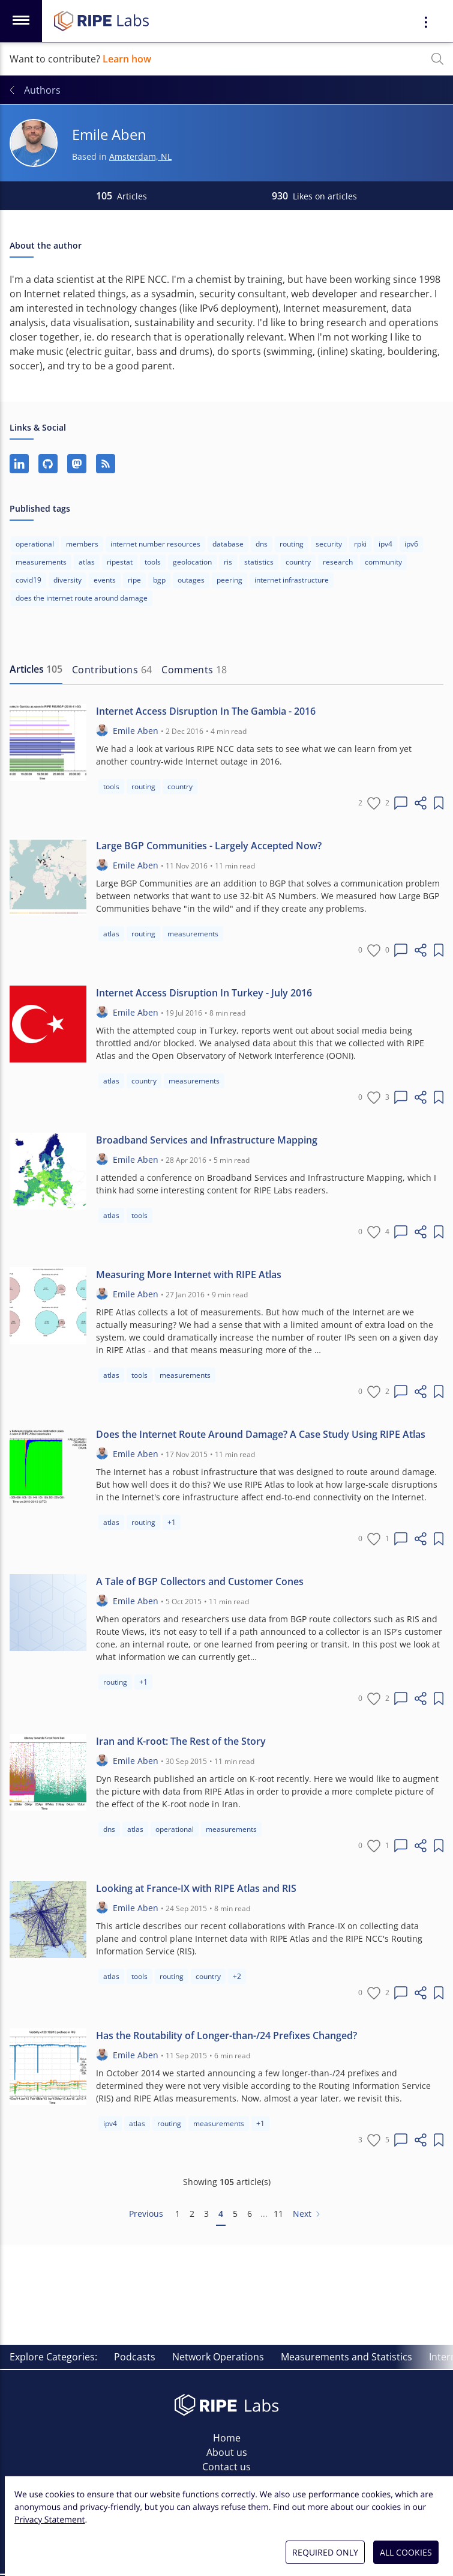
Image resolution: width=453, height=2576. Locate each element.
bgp (159, 580)
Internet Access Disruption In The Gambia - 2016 (206, 711)
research (338, 562)
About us (226, 2452)
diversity (67, 580)
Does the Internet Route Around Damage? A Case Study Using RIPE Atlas (260, 1434)
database (228, 544)
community (383, 562)
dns (262, 544)
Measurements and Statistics (346, 2356)
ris (228, 562)
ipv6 (411, 544)
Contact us (226, 2466)
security (329, 544)
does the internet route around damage (82, 598)
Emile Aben (135, 730)
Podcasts (134, 2356)
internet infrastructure (291, 580)
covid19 (28, 580)
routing (292, 544)
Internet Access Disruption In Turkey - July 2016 (204, 992)
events (105, 580)
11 (278, 2213)
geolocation (192, 562)
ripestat (120, 562)
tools (153, 562)
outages (191, 580)
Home (227, 2437)
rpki (360, 544)
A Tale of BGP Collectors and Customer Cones (200, 1581)
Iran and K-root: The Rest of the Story (181, 1741)
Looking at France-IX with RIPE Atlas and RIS (196, 1888)
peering (229, 580)
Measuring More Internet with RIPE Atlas (188, 1274)
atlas (87, 562)
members (82, 544)
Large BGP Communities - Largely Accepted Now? (209, 845)
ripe (134, 580)
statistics (259, 562)
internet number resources (155, 544)
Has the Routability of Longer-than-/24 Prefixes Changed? (226, 2035)
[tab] (36, 669)
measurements (41, 562)
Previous (146, 2213)
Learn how (127, 58)
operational (35, 544)
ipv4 (385, 544)
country (298, 562)
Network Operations (218, 2356)
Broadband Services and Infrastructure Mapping (206, 1140)
